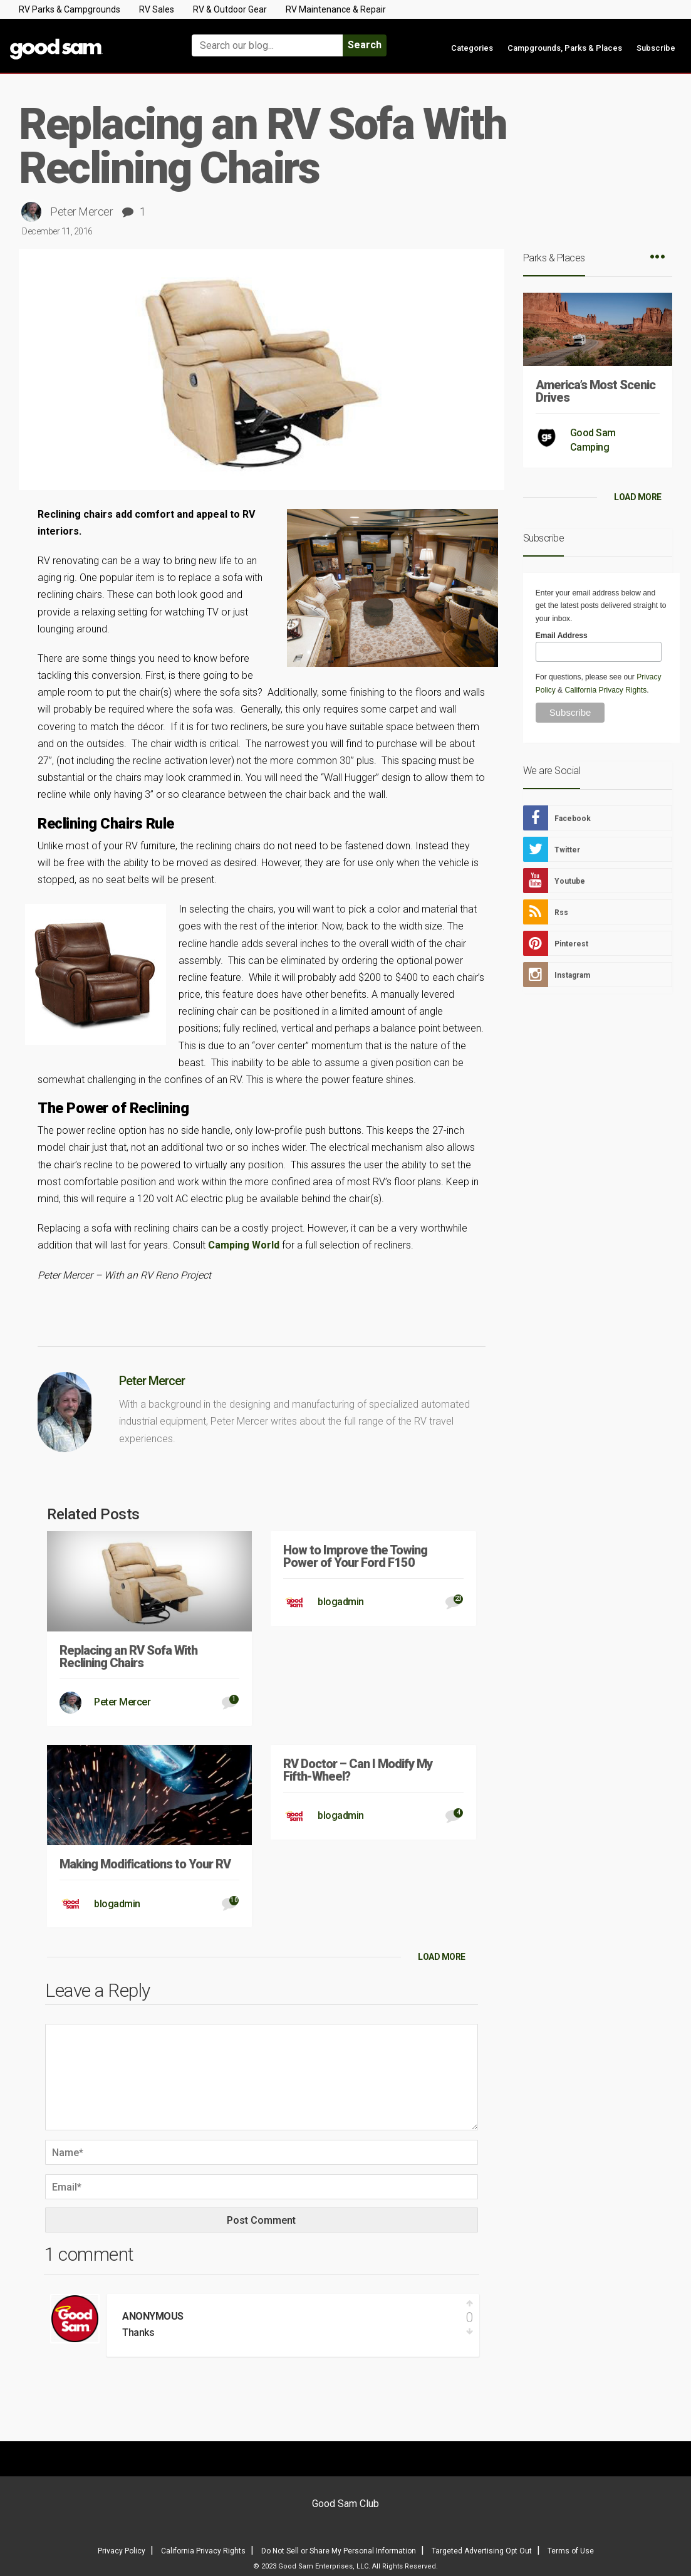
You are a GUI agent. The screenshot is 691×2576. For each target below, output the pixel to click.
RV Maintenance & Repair (336, 9)
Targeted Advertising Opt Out (482, 2551)
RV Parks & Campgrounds (69, 9)
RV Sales (156, 9)
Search (365, 45)
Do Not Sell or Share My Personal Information (338, 2551)
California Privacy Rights (605, 690)
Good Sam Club (345, 2504)
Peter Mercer (81, 211)
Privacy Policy (121, 2551)
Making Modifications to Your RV (145, 1864)
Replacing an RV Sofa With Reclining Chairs (128, 1656)
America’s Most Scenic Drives (595, 391)
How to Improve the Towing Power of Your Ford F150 (355, 1556)
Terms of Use (571, 2551)
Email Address (562, 635)
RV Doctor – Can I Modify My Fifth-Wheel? (357, 1770)
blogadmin (341, 1602)
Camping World (243, 1245)
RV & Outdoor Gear (230, 9)
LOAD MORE (441, 1957)
